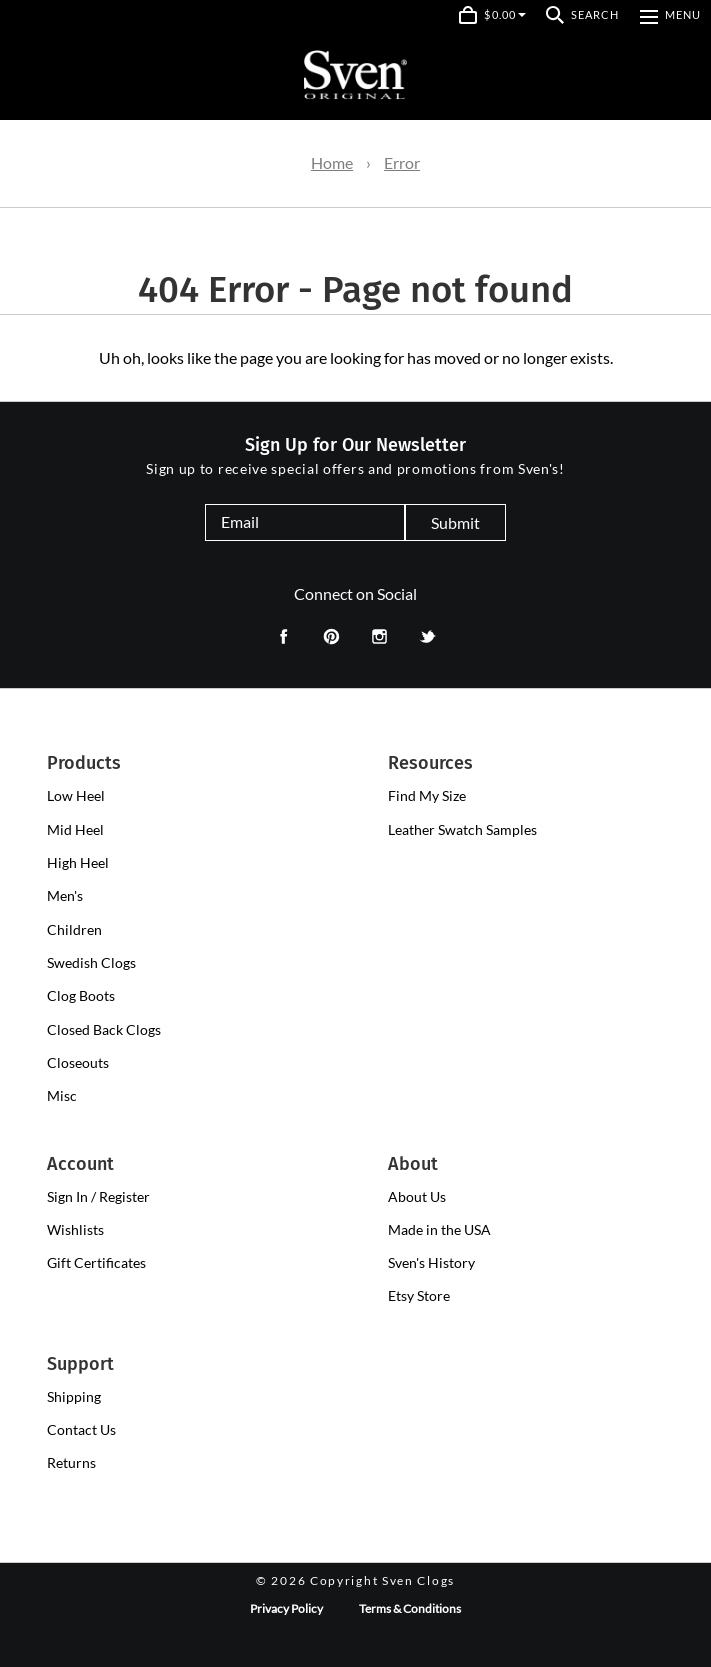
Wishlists (75, 1229)
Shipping (74, 1396)
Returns (71, 1462)
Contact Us (81, 1429)
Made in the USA (439, 1229)
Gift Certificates (96, 1262)
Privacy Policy (286, 1608)
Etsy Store (419, 1295)
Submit (455, 522)
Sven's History (431, 1262)
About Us (417, 1196)
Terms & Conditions (410, 1608)
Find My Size (427, 795)
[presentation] (76, 796)
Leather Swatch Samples (462, 829)
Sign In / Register (98, 1196)
